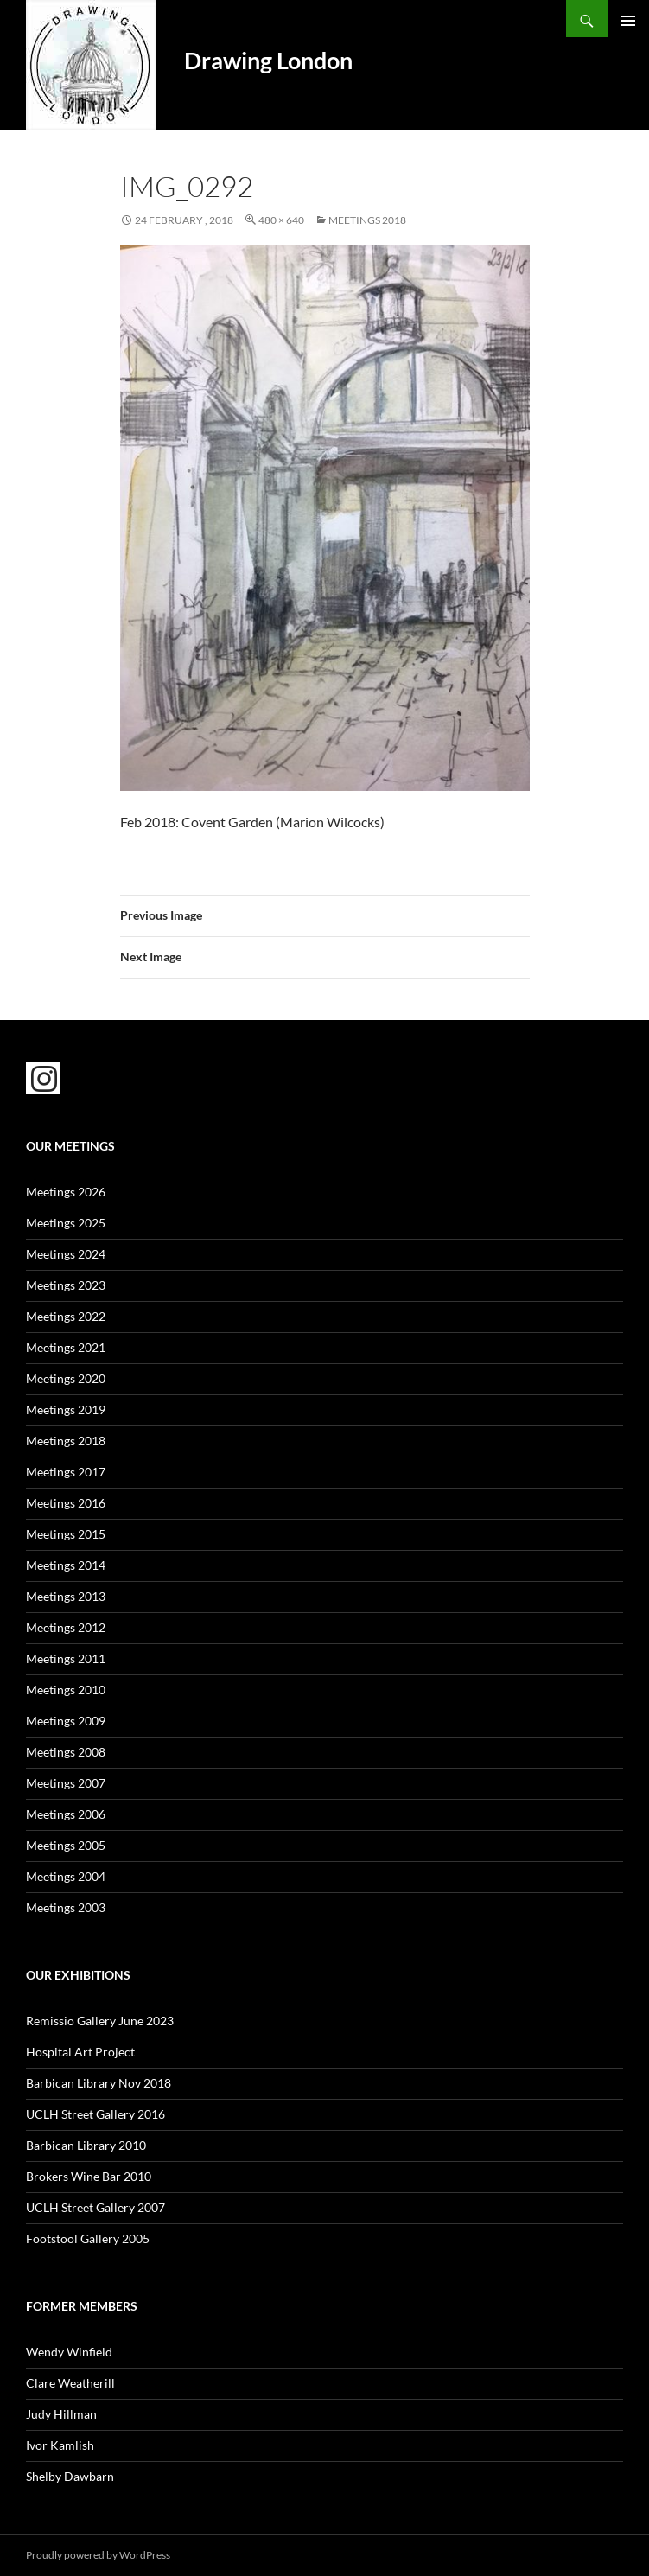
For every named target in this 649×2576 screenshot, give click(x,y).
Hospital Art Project (80, 2051)
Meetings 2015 (65, 1534)
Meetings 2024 (65, 1254)
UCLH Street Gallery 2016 (95, 2114)
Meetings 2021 (65, 1347)
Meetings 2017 (65, 1471)
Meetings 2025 (65, 1222)
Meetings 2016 (65, 1502)
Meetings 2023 (65, 1285)
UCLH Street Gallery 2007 (95, 2207)
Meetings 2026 (65, 1191)
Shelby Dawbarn (70, 2476)
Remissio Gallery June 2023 (100, 2020)
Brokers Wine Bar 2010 (88, 2176)
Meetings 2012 (65, 1627)
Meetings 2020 (65, 1378)
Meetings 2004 (65, 1876)
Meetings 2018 (367, 220)
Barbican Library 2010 (86, 2145)
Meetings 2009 (65, 1720)
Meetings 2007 (65, 1783)
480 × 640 (281, 220)
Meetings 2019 (65, 1409)
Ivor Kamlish (60, 2445)
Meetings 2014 (65, 1565)
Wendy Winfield (69, 2351)
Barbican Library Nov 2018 (98, 2082)
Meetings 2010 (65, 1689)
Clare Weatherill (70, 2382)
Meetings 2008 (65, 1751)
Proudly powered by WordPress (98, 2554)
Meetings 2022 (65, 1316)
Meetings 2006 (65, 1814)
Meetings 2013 (65, 1596)
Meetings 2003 (65, 1907)
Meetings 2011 (65, 1658)
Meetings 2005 (65, 1845)
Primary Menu (628, 20)
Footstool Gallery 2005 (88, 2238)
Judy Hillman (61, 2414)
